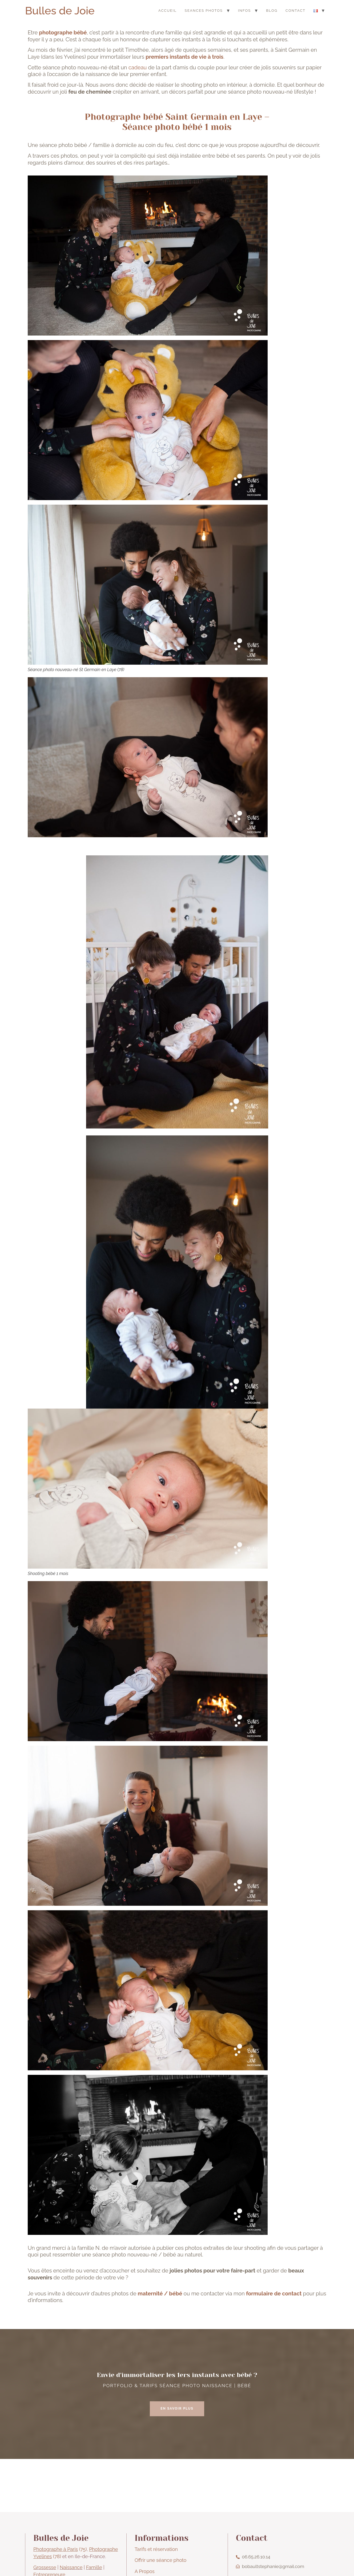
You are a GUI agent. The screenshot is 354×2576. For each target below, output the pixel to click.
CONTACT (295, 11)
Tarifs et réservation (156, 2549)
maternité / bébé (160, 2293)
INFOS (244, 11)
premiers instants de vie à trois (184, 57)
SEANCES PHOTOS (204, 11)
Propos (146, 2571)
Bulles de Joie (60, 10)
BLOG (271, 11)
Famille (94, 2567)
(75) (60, 2549)
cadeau (137, 67)
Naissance (71, 2567)
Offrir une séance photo (160, 2560)
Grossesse (44, 2567)
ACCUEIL (167, 11)
